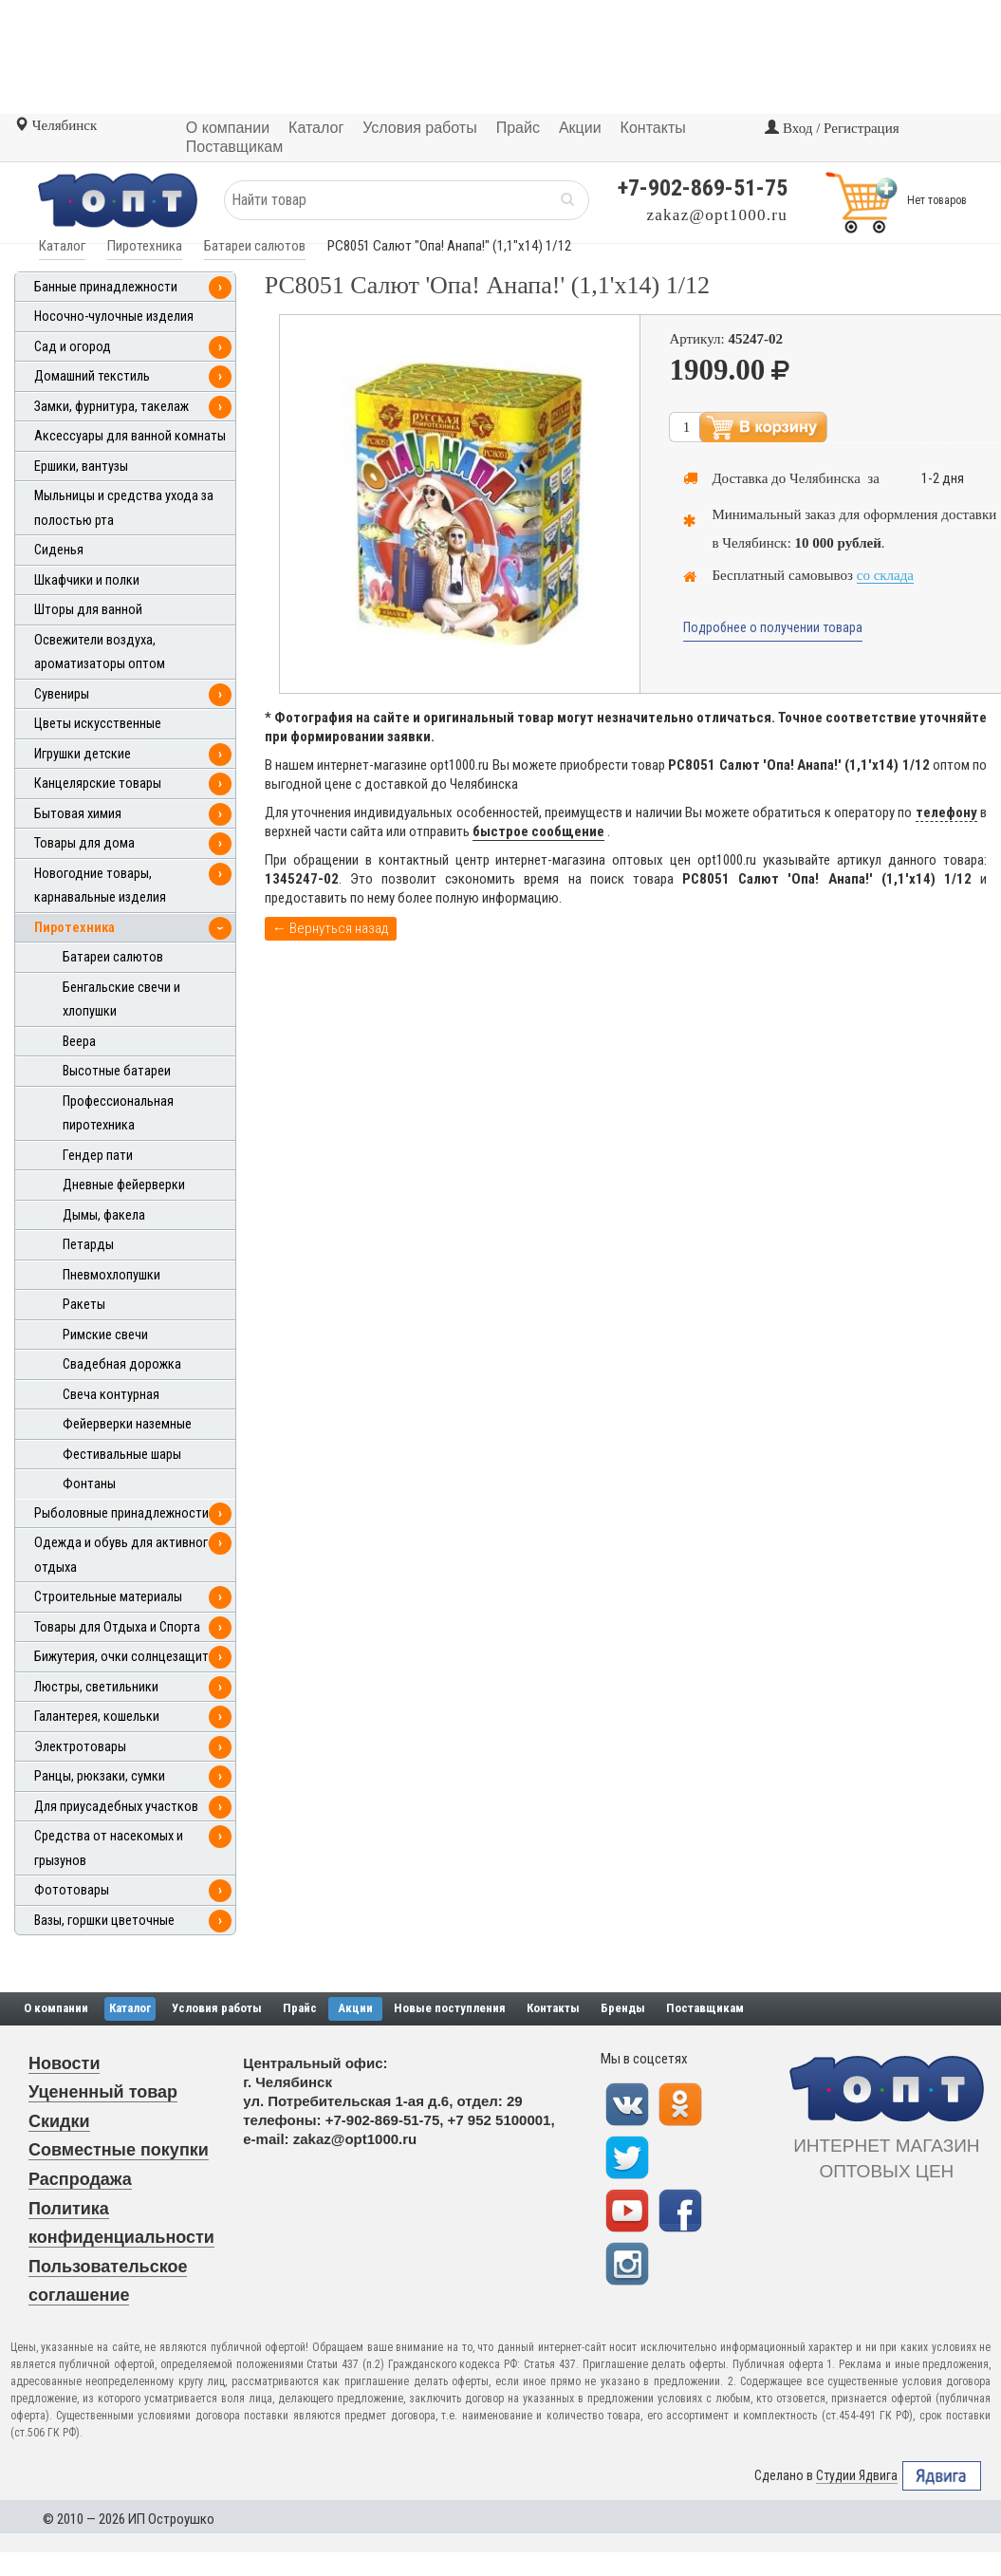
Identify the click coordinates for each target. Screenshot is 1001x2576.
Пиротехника (144, 245)
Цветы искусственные (97, 724)
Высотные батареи (117, 1071)
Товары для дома (84, 843)
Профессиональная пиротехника (118, 1113)
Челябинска (825, 478)
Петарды (88, 1245)
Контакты (553, 2008)
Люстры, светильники (96, 1687)
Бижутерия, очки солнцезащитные (132, 1657)
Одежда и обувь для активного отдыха (124, 1555)
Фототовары (71, 1890)
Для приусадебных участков (116, 1807)
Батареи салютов (255, 245)
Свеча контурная (111, 1395)
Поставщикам (705, 2008)
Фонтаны (89, 1484)
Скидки (59, 2121)
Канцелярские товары (97, 783)
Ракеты (84, 1305)
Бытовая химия (77, 814)
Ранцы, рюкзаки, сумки (99, 1776)
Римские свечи (105, 1335)
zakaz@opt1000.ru (717, 215)
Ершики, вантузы (81, 466)
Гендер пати (98, 1156)
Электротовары (80, 1747)
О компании (56, 2008)
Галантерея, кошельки (96, 1716)
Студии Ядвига (857, 2476)
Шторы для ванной (88, 610)
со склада (885, 575)
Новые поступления (450, 2008)
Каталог (62, 245)
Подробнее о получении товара (772, 627)
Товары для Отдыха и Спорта (117, 1627)
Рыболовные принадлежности (121, 1513)
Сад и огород (72, 347)
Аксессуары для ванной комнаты (130, 436)
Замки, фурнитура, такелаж (111, 407)
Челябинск (55, 125)
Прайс (300, 2008)
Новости (64, 2063)
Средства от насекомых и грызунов (108, 1848)
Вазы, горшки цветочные (104, 1921)
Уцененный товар (102, 2091)
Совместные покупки (118, 2149)
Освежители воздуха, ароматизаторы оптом (99, 652)
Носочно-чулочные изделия (114, 316)
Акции (355, 2008)
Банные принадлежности (105, 287)
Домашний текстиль (92, 376)
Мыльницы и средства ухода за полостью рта (123, 508)
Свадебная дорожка (122, 1364)
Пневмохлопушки (111, 1275)
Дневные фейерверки (124, 1185)
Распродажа (80, 2179)
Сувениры (61, 694)
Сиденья (58, 550)
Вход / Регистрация (832, 128)
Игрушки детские (82, 754)
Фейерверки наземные (127, 1424)
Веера (79, 1042)
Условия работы (217, 2008)
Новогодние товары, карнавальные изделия (100, 886)
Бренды (623, 2008)
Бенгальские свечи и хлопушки (121, 1000)
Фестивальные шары (122, 1455)
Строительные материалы (108, 1597)
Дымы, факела (104, 1215)
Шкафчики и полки (86, 580)
